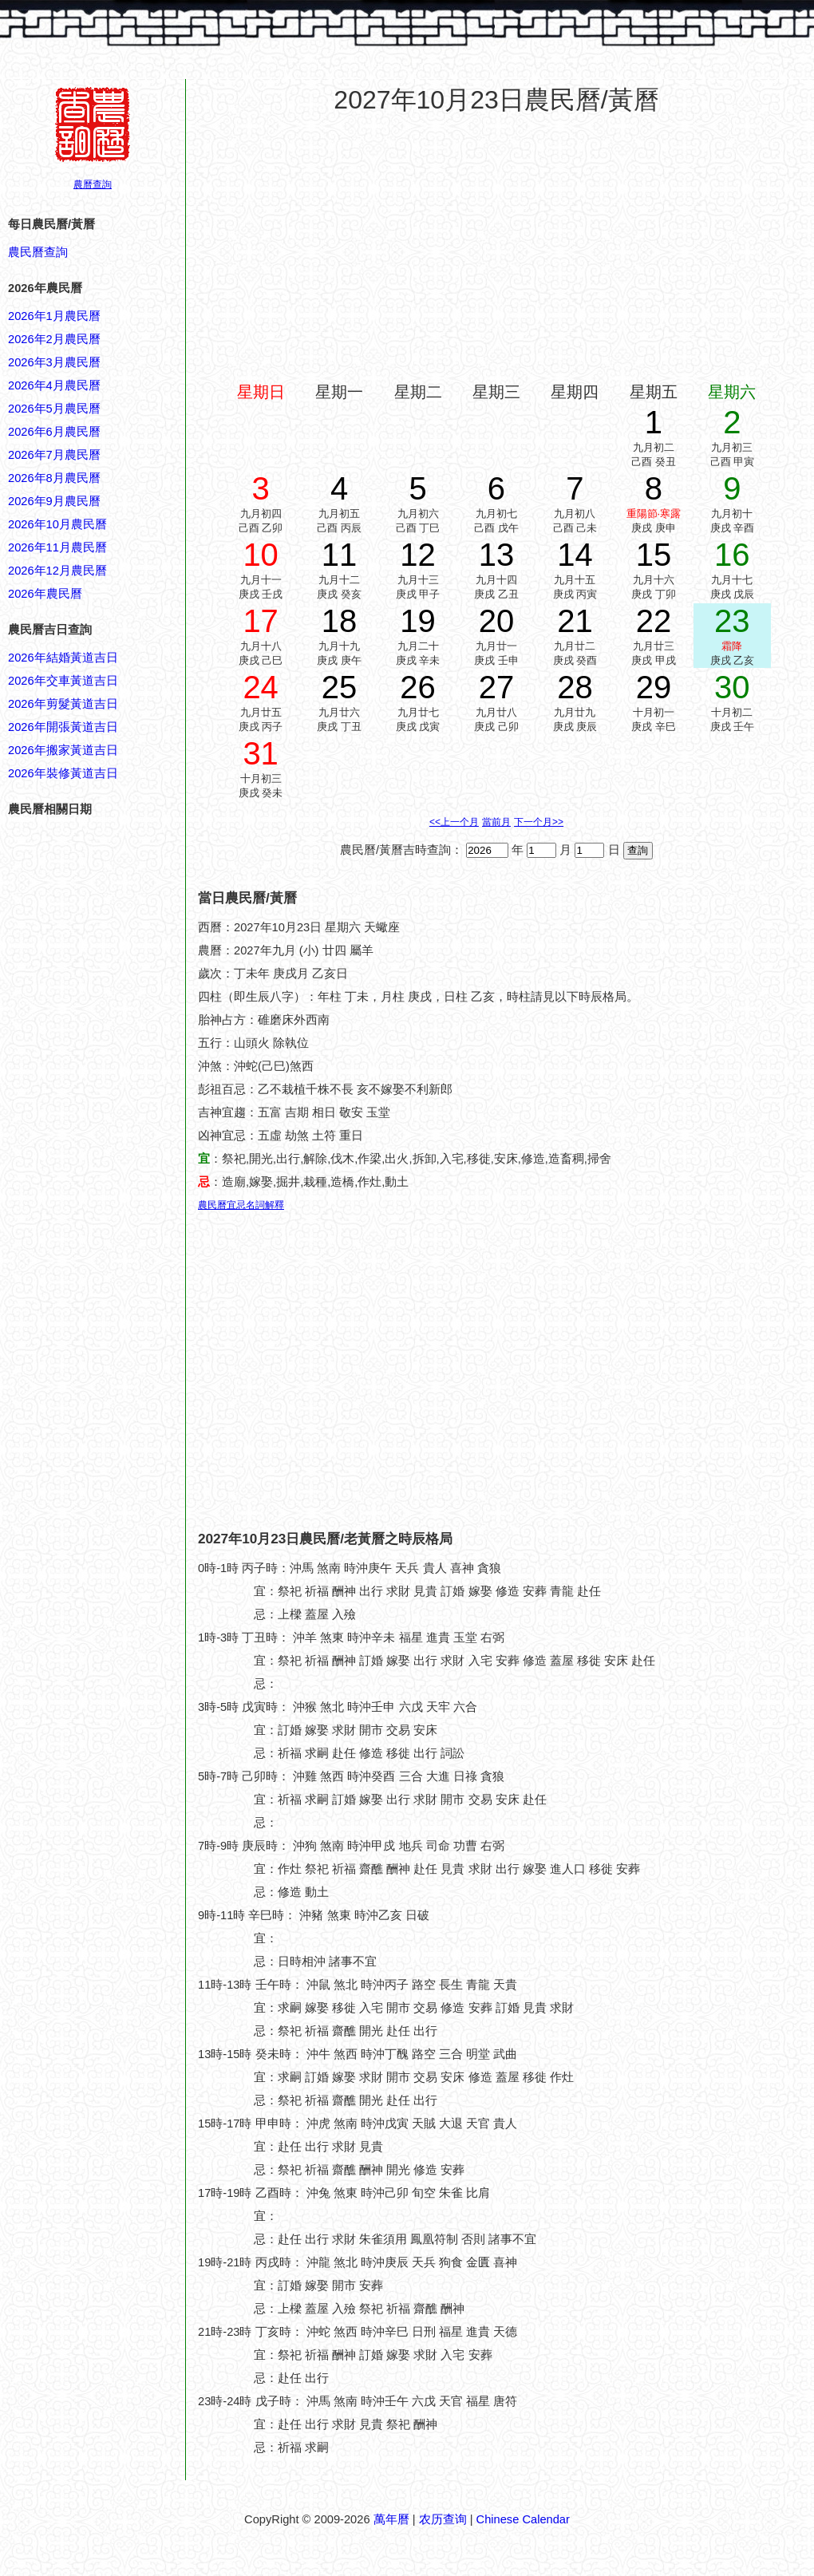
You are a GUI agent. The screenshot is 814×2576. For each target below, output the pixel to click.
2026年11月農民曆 (57, 547)
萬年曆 (391, 2519)
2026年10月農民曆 (57, 524)
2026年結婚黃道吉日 (63, 657)
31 (261, 753)
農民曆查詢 (38, 252)
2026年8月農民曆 (54, 478)
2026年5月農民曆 (54, 408)
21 (575, 620)
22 (654, 620)
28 (575, 687)
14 (575, 554)
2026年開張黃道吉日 (63, 727)
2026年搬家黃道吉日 (63, 750)
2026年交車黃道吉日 (63, 680)
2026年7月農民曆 (54, 454)
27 (497, 687)
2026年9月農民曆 (54, 501)
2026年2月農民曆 (54, 339)
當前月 (496, 822)
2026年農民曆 (45, 593)
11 (340, 554)
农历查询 (443, 2519)
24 (261, 687)
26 (418, 687)
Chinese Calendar (523, 2519)
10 (261, 554)
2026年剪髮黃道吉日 (63, 703)
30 (732, 687)
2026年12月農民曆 (57, 570)
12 (418, 554)
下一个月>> (538, 822)
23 (732, 620)
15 (654, 554)
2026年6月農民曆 (54, 431)
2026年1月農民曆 (54, 316)
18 (340, 620)
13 (497, 554)
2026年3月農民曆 (54, 362)
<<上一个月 (454, 822)
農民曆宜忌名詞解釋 (241, 1205)
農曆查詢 (92, 184)
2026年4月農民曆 (54, 385)
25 (340, 687)
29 (654, 687)
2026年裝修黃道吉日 (63, 773)
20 (497, 620)
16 (732, 554)
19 (418, 620)
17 (261, 620)
